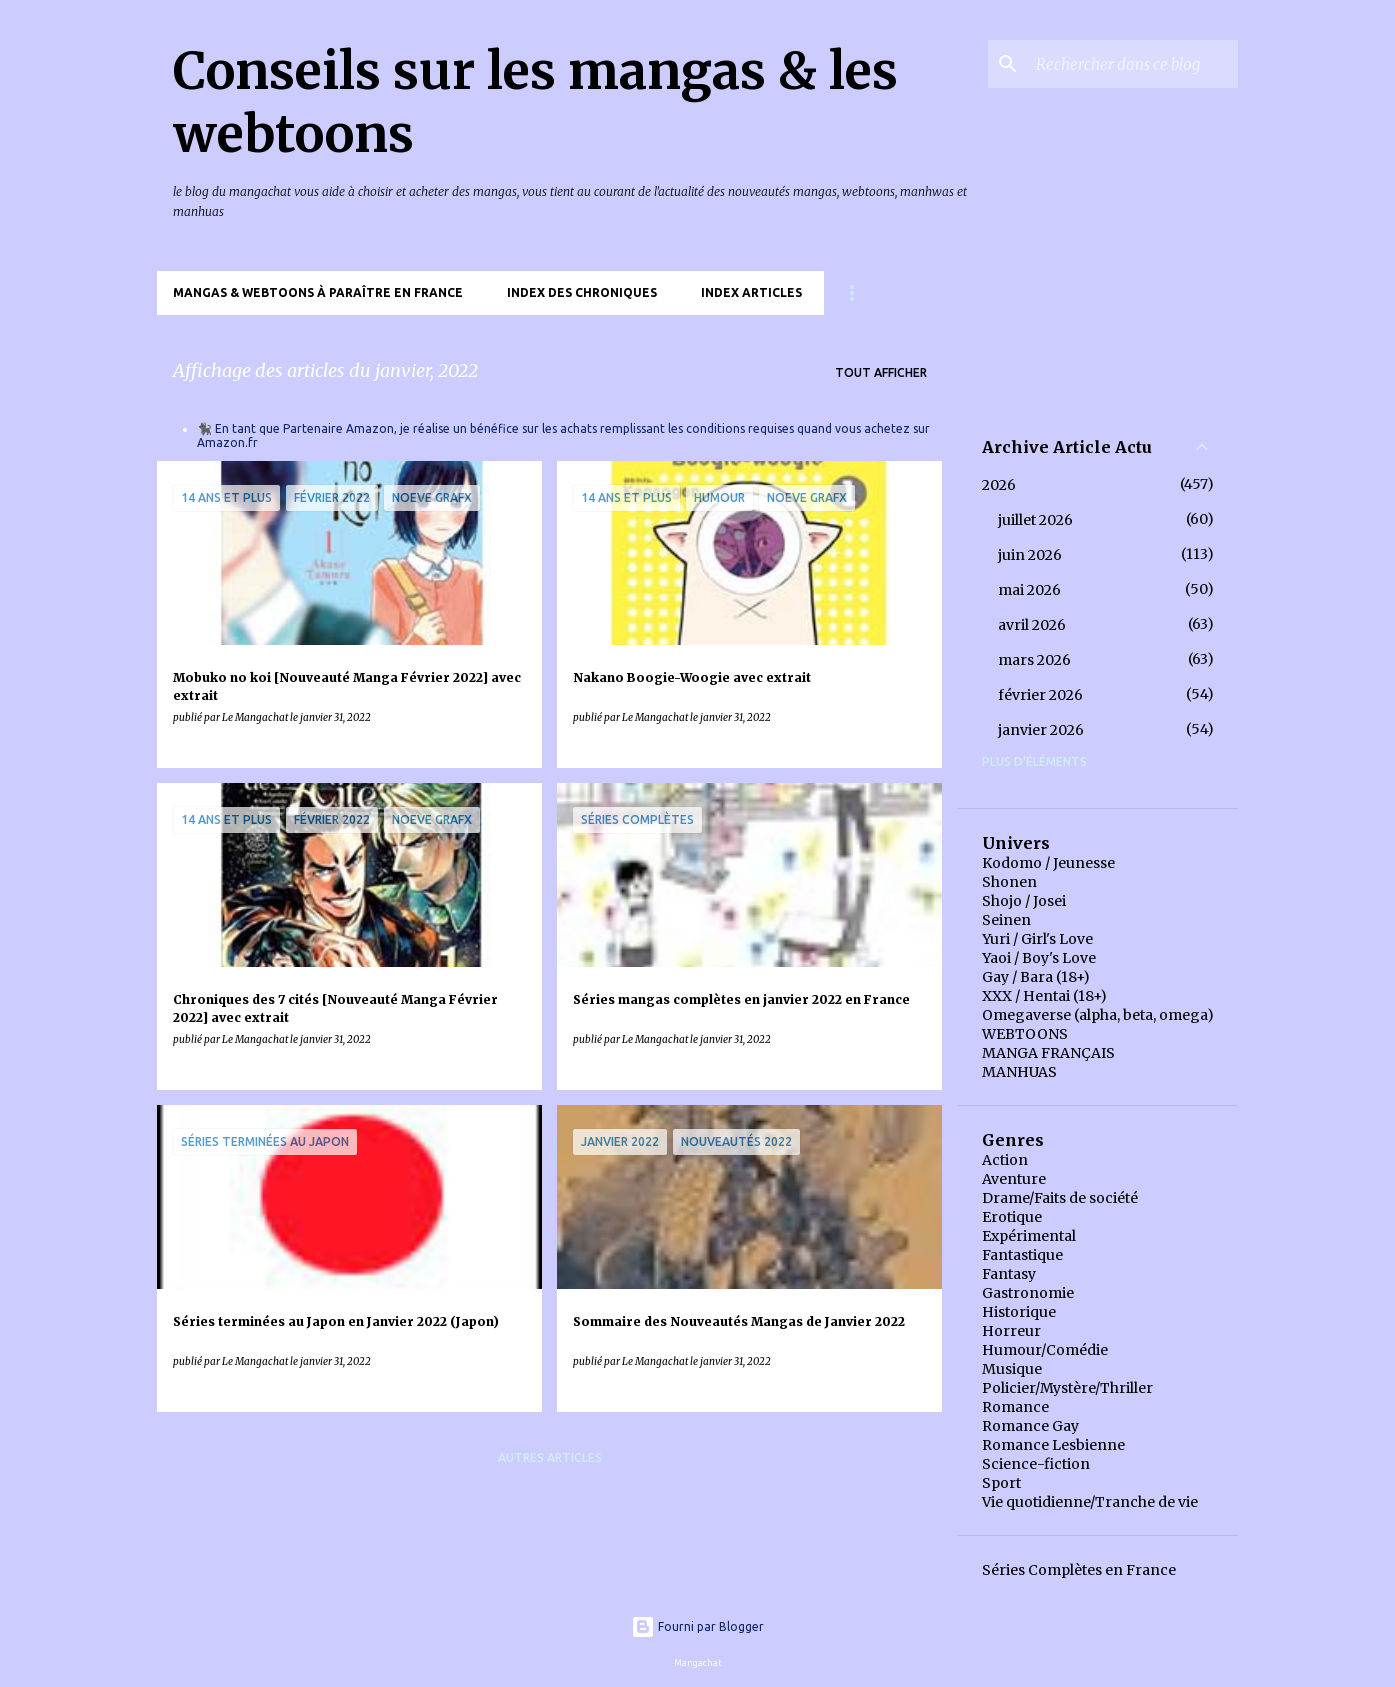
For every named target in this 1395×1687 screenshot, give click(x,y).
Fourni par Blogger (697, 1626)
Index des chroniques (582, 292)
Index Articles (751, 292)
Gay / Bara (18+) (1036, 977)
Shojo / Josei (1024, 901)
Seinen (1006, 920)
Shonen (1009, 882)
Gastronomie (1028, 1293)
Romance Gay (1030, 1426)
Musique (1012, 1369)
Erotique (1012, 1217)
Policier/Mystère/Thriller (1067, 1388)
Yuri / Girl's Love (1037, 939)
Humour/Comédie (1045, 1350)
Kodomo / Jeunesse (1048, 863)
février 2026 (1040, 695)
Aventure (1014, 1179)
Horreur (1011, 1331)
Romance (1015, 1407)
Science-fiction (1036, 1464)
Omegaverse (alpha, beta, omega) (1098, 1015)
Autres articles (550, 1457)
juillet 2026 (1035, 520)
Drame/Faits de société (1060, 1198)
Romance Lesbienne (1053, 1445)
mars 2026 (1034, 660)
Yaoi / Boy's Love (1039, 958)
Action (1005, 1160)
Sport (1001, 1483)
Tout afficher (881, 372)
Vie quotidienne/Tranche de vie (1090, 1502)
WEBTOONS (1025, 1034)
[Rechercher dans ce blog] (1133, 64)
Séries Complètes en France (1079, 1570)
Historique (1019, 1312)
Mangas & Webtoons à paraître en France (318, 292)
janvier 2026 (1041, 730)
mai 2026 (1029, 590)
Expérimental (1029, 1236)
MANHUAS (1019, 1072)
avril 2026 (1032, 625)
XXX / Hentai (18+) (1044, 996)
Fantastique (1022, 1255)
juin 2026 (1030, 555)
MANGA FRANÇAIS (1048, 1053)
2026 (999, 485)
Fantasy (1009, 1274)
